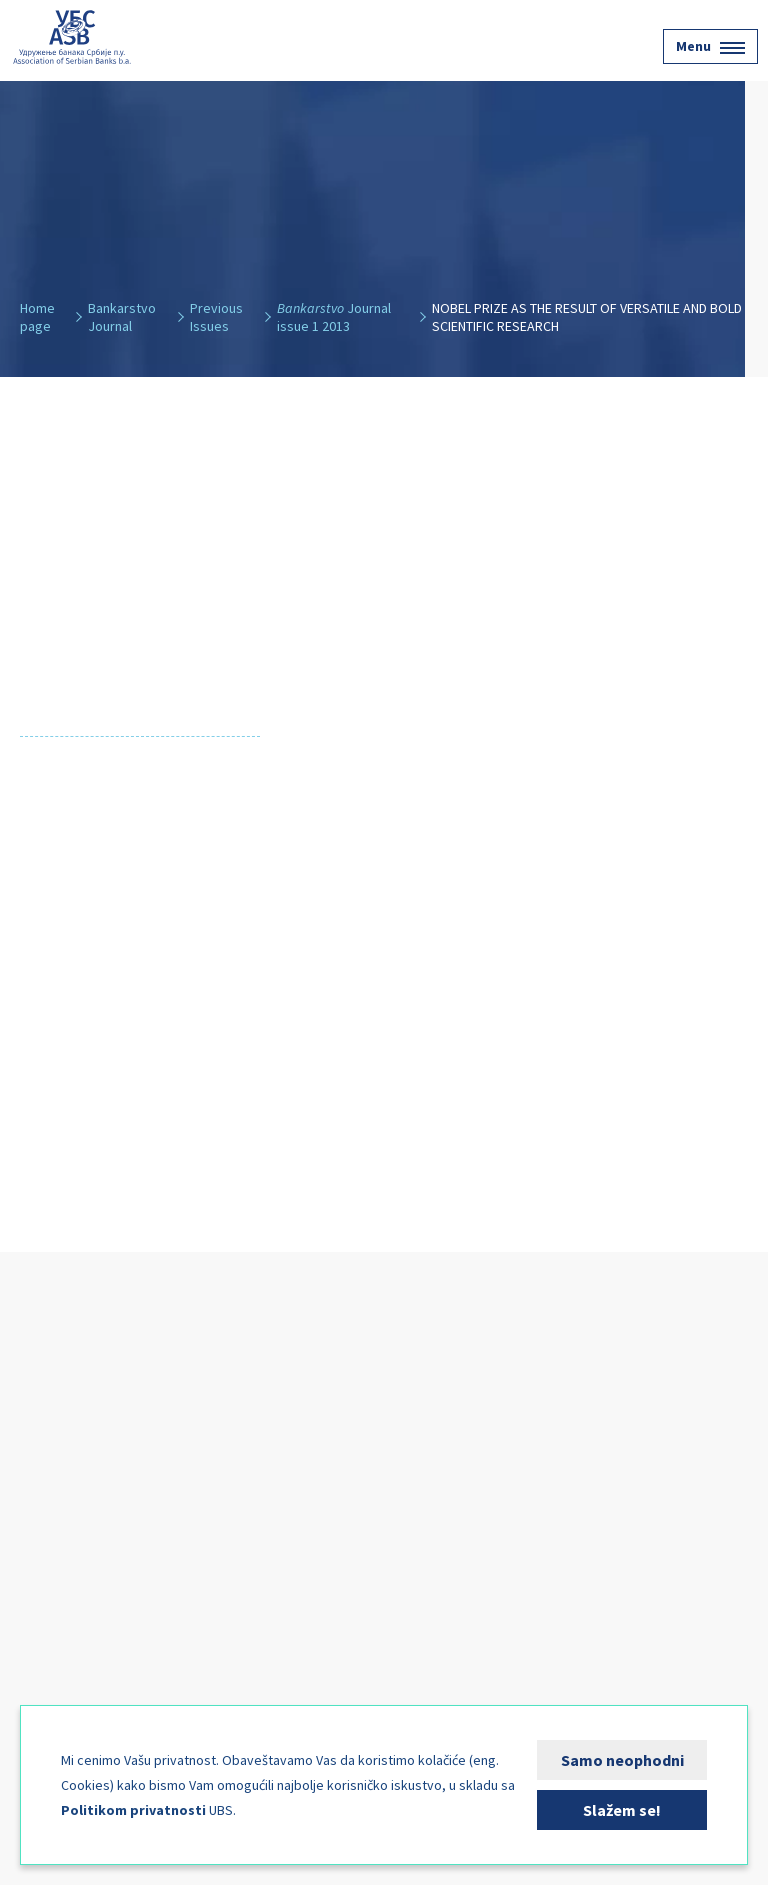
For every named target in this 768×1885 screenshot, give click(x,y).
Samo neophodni (622, 1760)
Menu (710, 46)
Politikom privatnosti (133, 1810)
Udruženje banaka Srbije (72, 37)
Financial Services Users (114, 1497)
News (47, 1589)
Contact (57, 1681)
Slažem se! (622, 1810)
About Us (60, 1405)
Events (52, 1543)
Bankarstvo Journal (99, 1635)
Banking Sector (83, 1451)
